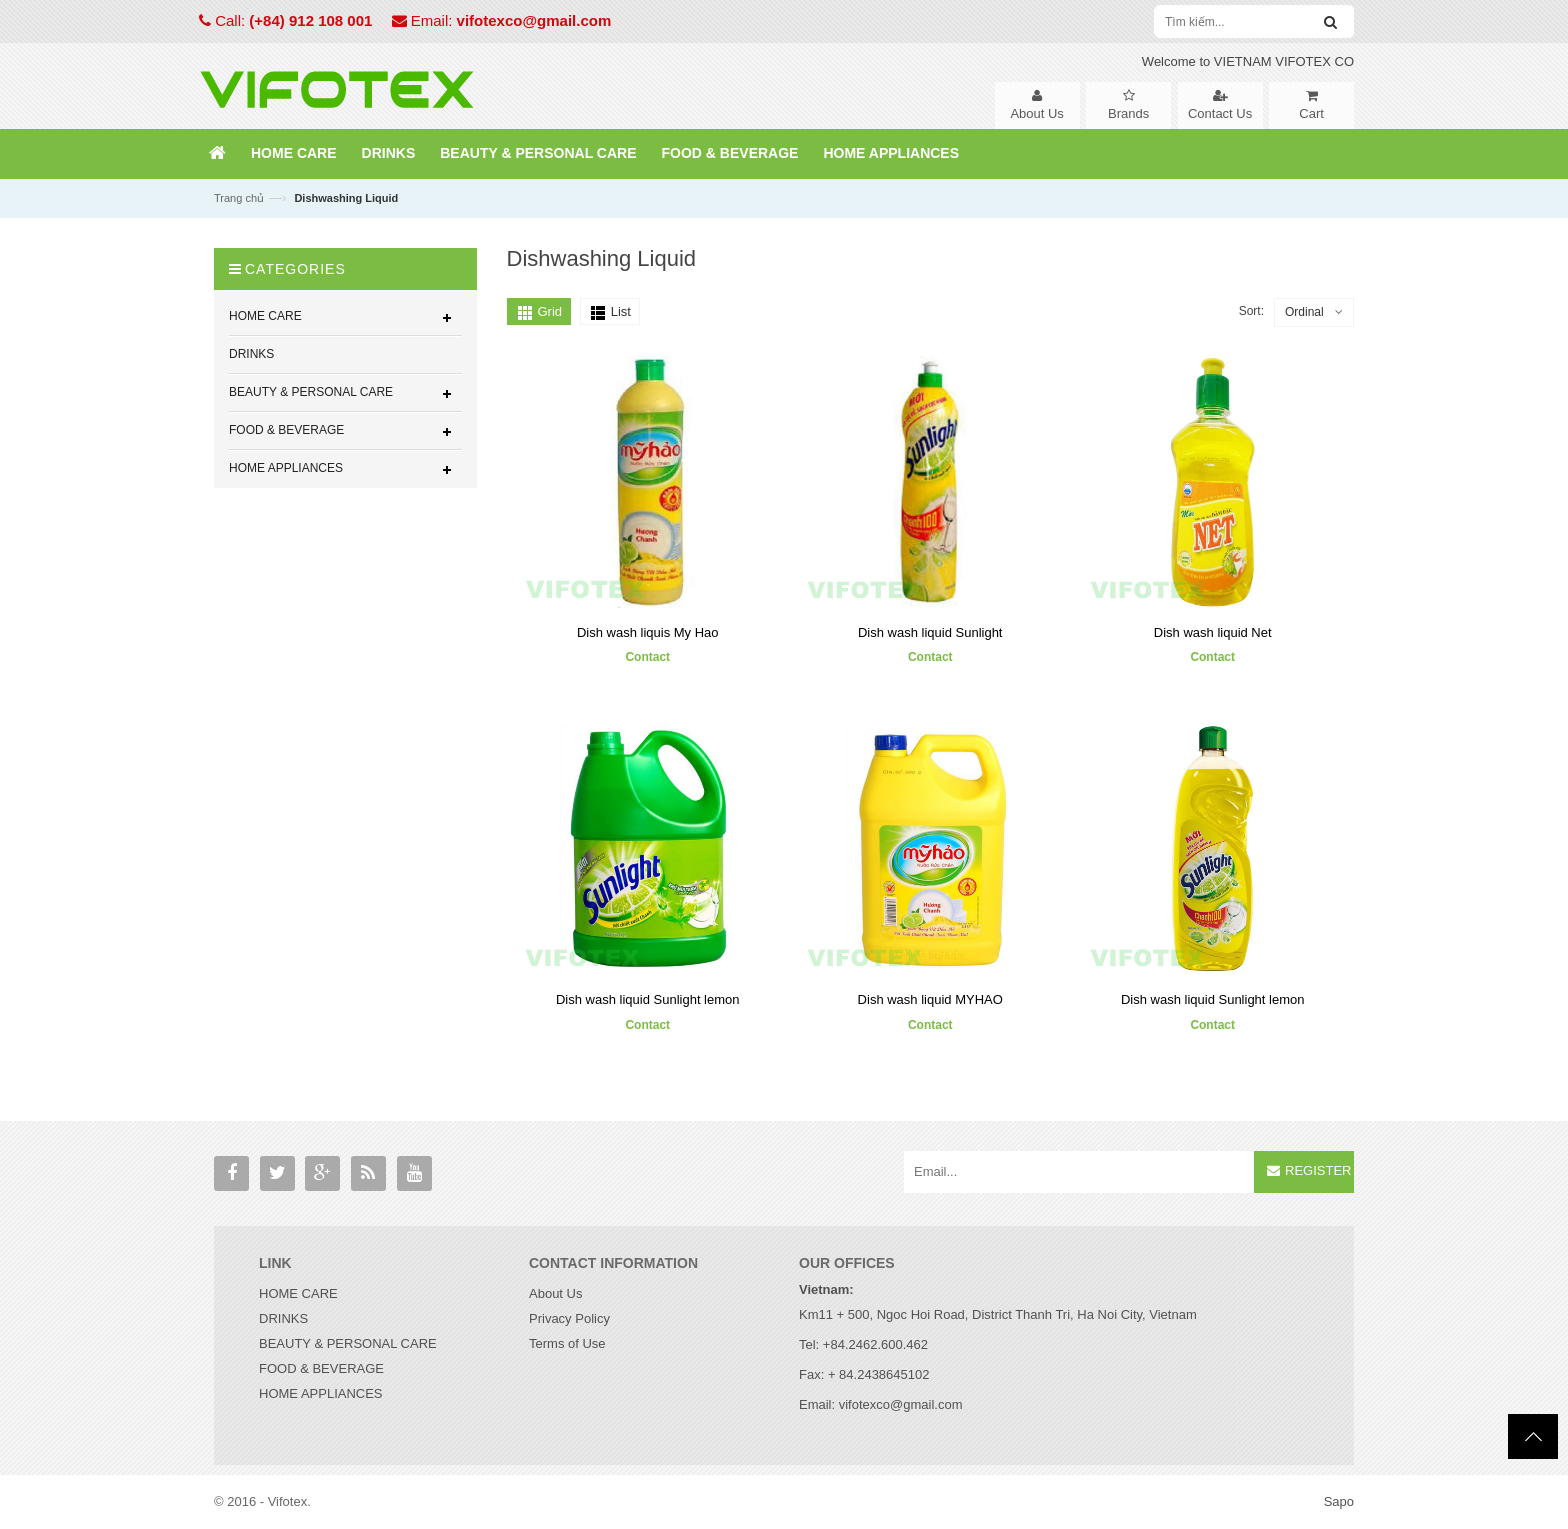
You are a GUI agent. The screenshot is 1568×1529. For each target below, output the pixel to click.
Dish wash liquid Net (1213, 632)
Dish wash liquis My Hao (648, 632)
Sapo (1339, 1501)
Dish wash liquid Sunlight (930, 632)
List (621, 311)
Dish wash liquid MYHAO (930, 999)
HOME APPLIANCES (321, 1393)
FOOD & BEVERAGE (321, 1368)
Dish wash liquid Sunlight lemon (648, 999)
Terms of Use (567, 1343)
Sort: (1251, 311)
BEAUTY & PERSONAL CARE (348, 1343)
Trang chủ (239, 198)
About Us (555, 1293)
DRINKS (283, 1318)
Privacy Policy (569, 1318)
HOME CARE (298, 1293)
